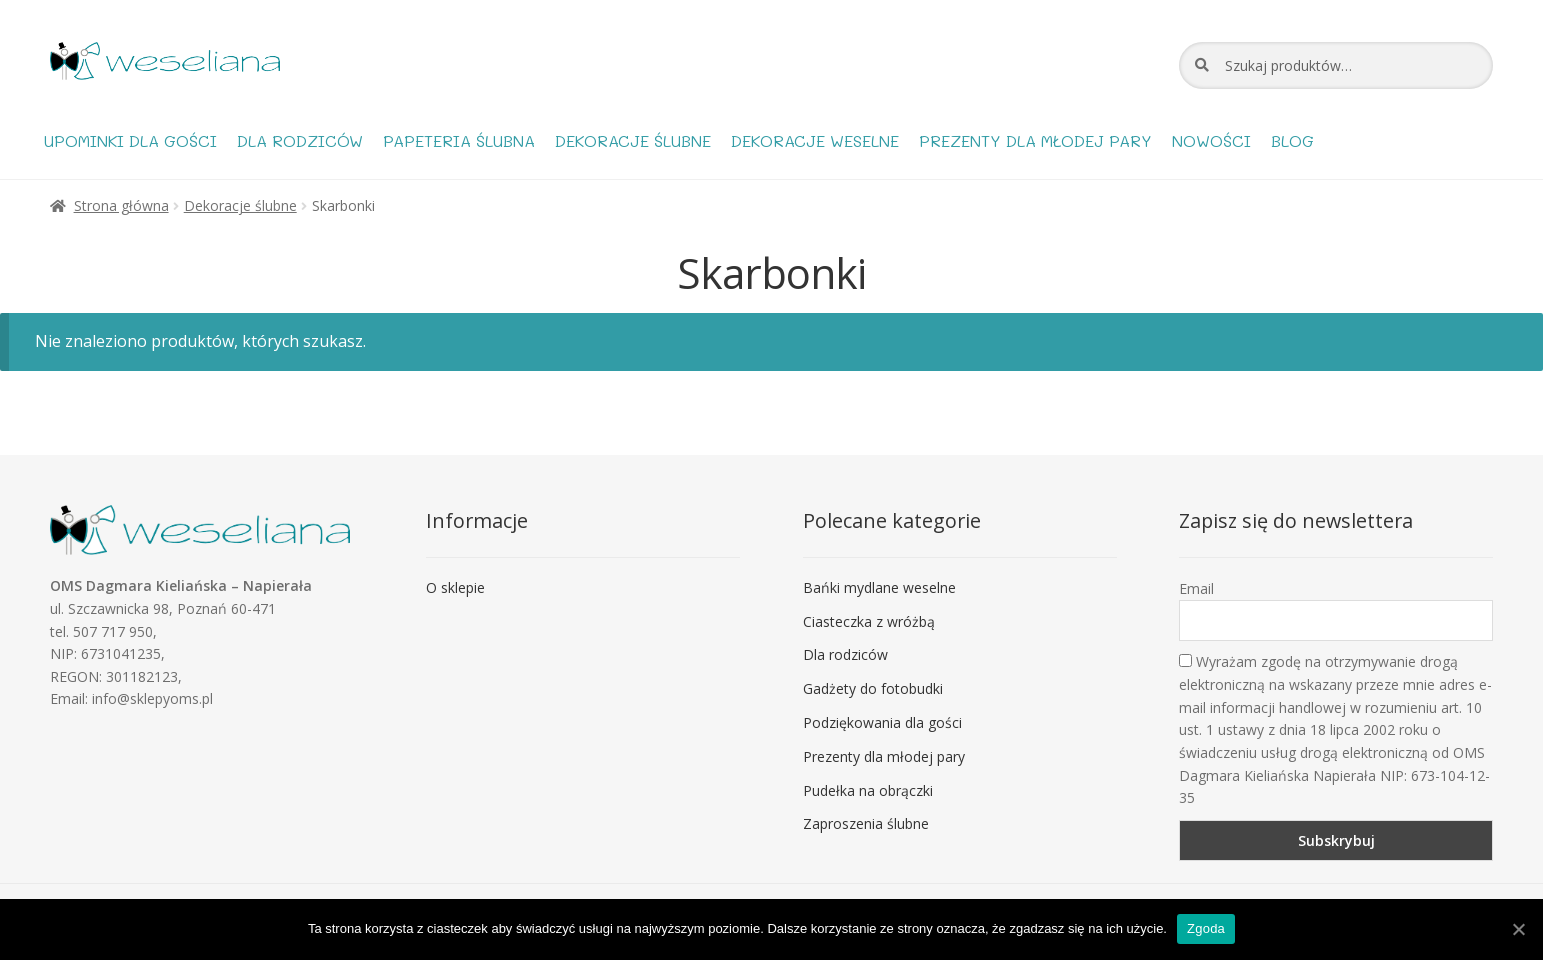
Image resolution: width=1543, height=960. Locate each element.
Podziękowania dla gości (882, 722)
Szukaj (1202, 64)
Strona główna (121, 205)
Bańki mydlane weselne (879, 587)
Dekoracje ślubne (633, 140)
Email (1196, 588)
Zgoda (1206, 928)
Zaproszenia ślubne (866, 823)
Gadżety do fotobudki (873, 688)
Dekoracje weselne (815, 140)
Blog (1292, 140)
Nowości (1211, 140)
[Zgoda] (1518, 929)
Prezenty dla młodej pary (1035, 140)
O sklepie (455, 587)
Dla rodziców (300, 140)
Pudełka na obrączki (868, 790)
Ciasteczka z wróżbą (869, 621)
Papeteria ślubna (459, 140)
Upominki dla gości (130, 140)
